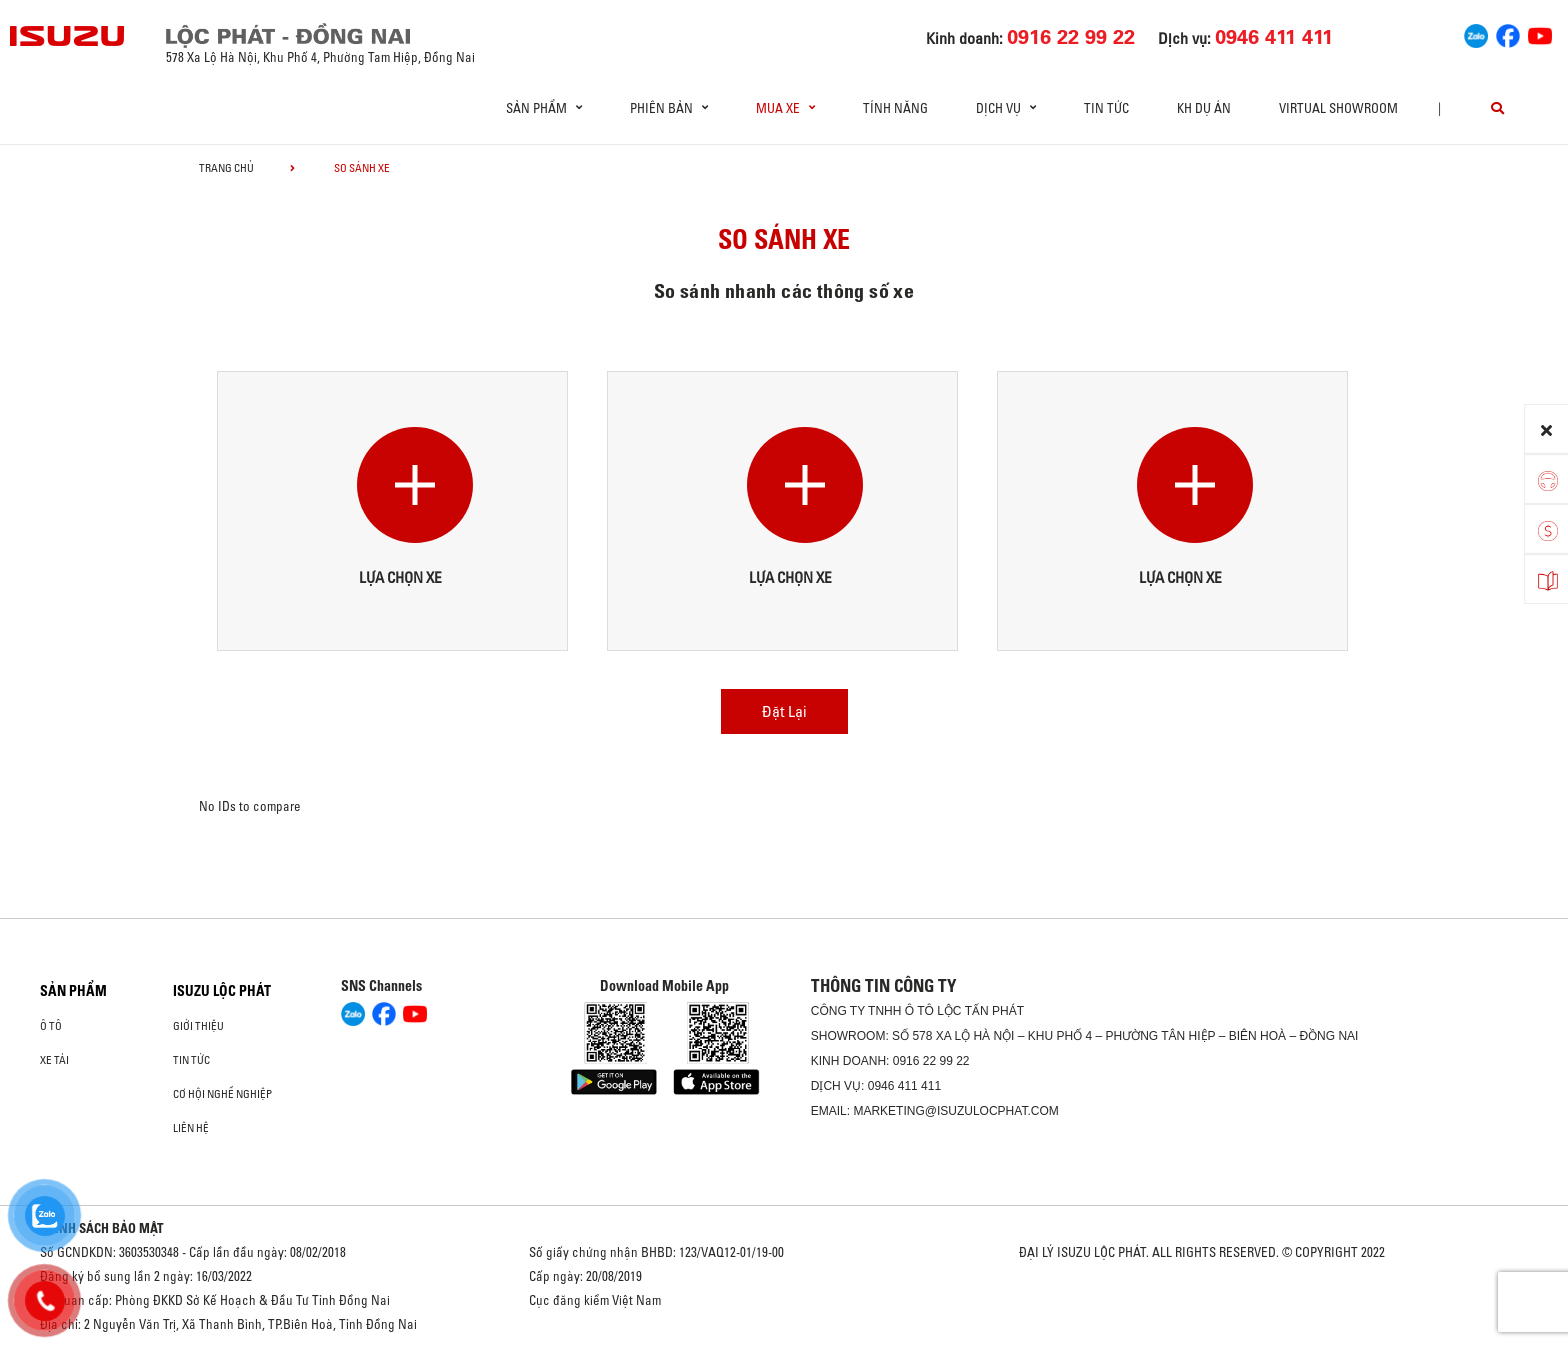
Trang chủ (226, 168)
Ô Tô (51, 1026)
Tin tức (1106, 108)
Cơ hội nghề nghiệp (222, 1094)
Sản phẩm (73, 991)
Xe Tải (54, 1060)
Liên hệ (191, 1128)
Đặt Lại (784, 711)
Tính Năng (895, 108)
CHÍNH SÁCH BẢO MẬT (102, 1228)
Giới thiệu (198, 1026)
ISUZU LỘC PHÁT (222, 991)
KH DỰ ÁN (1204, 108)
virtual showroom (1338, 108)
